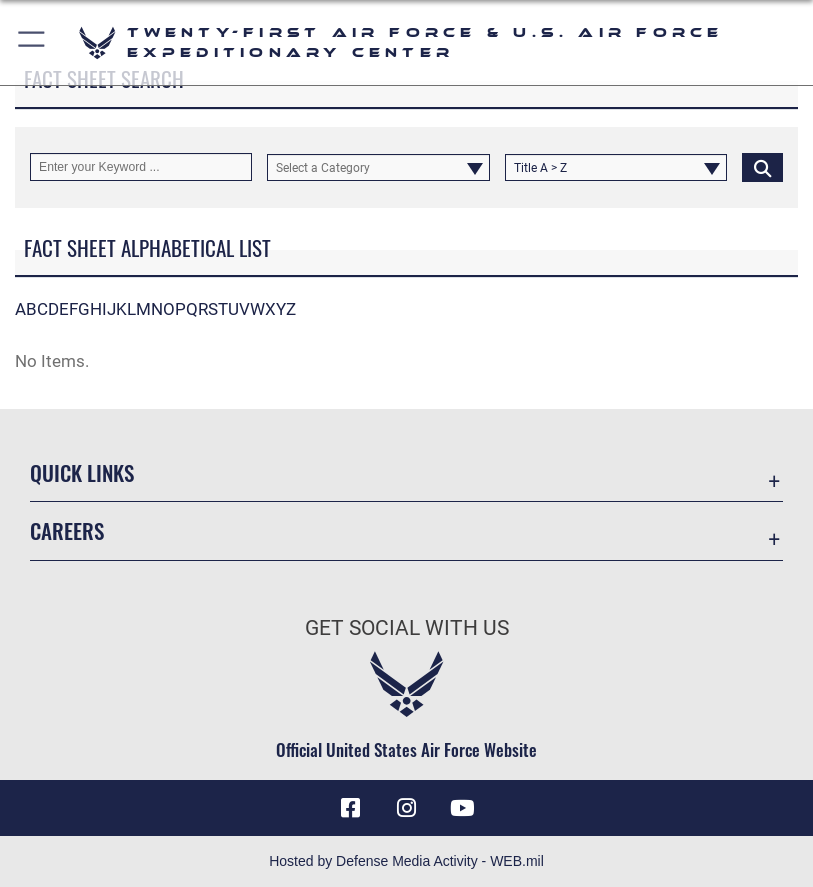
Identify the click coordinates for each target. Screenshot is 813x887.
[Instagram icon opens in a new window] (407, 808)
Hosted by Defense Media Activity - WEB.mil (406, 861)
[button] (32, 42)
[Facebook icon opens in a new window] (350, 808)
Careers (67, 530)
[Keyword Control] (141, 167)
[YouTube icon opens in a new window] (463, 808)
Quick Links (82, 472)
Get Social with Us (407, 628)
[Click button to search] (762, 167)
